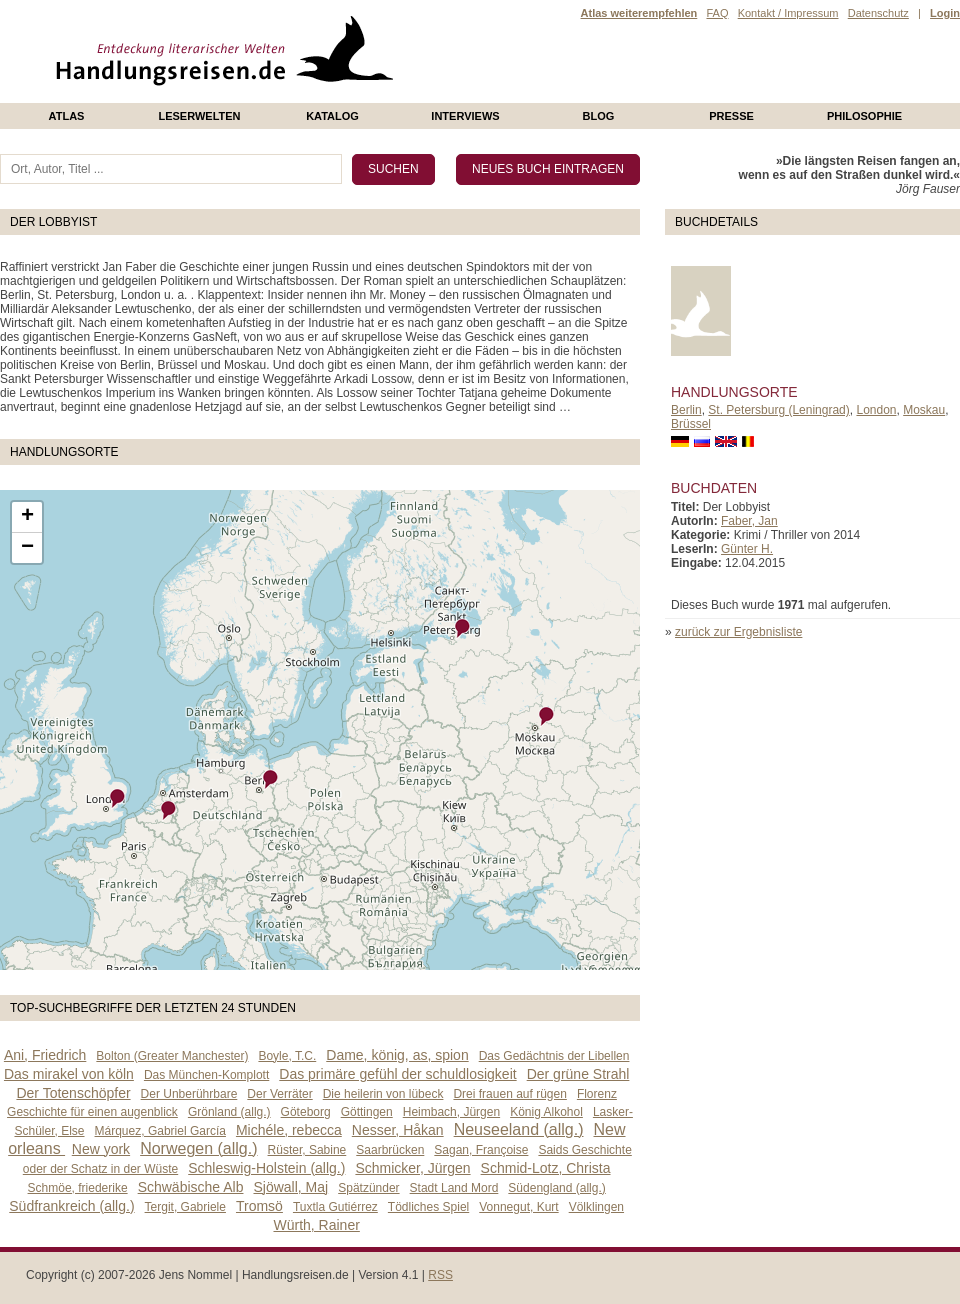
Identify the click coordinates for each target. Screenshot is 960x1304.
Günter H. (747, 549)
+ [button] (27, 517)
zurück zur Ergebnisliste (738, 632)
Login (945, 13)
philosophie (864, 116)
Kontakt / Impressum (788, 13)
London (876, 410)
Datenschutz (878, 13)
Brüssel (691, 424)
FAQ (717, 13)
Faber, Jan (749, 521)
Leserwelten (199, 116)
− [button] (27, 548)
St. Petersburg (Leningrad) (778, 410)
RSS (440, 1275)
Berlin (686, 410)
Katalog (332, 116)
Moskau (924, 410)
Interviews (465, 116)
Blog (599, 116)
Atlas (67, 116)
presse (731, 116)
